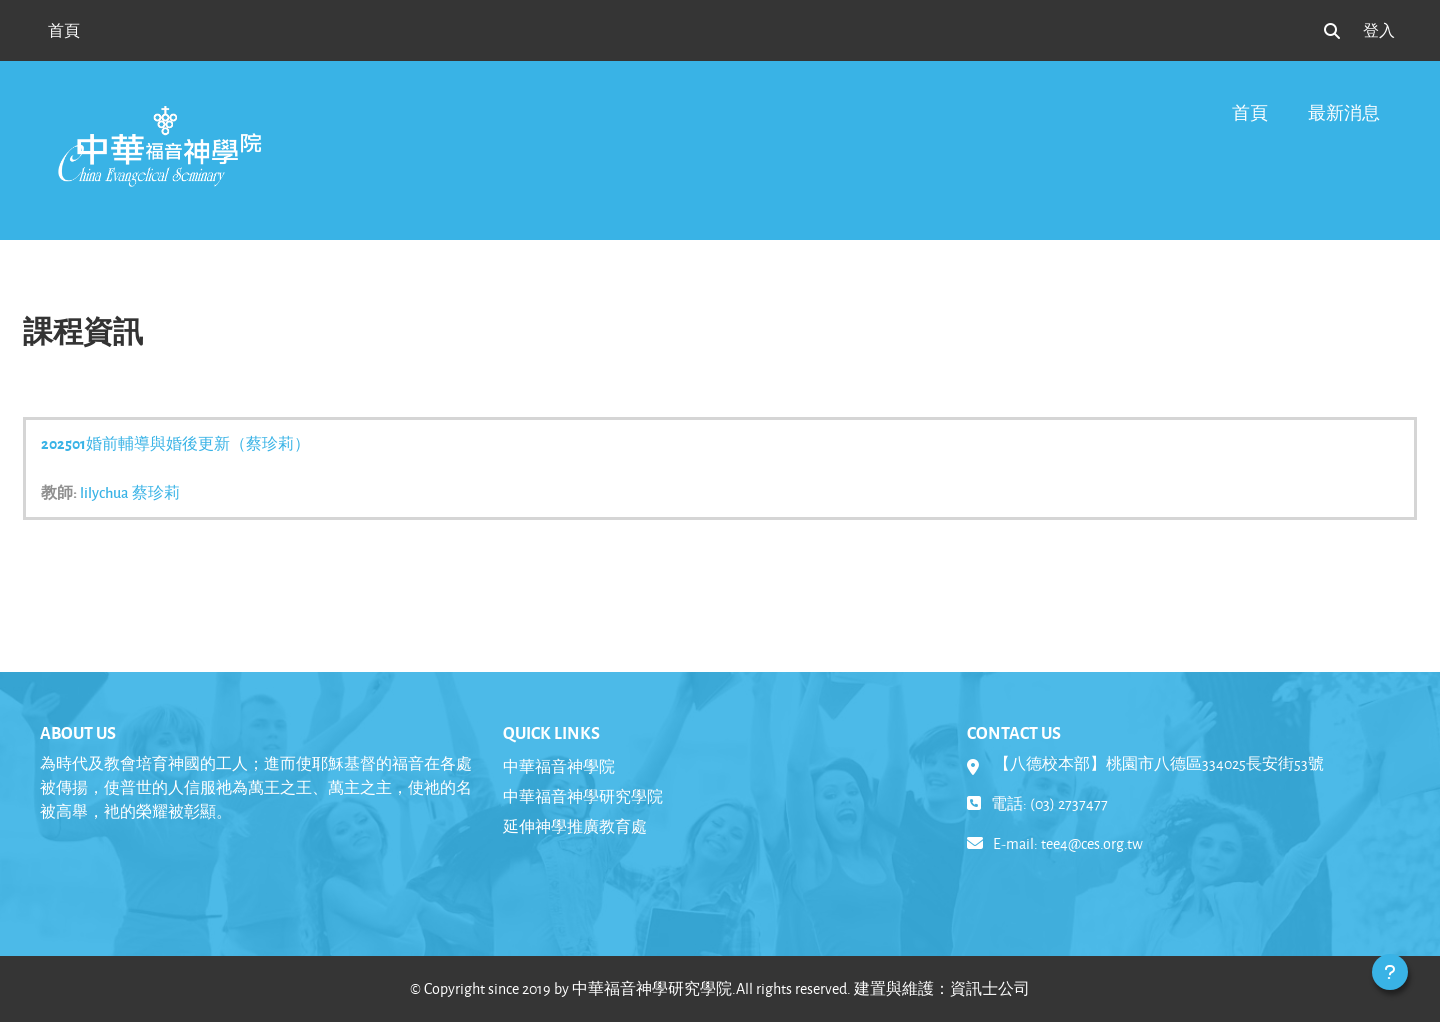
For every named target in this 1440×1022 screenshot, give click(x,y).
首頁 (1250, 112)
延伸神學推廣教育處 (575, 826)
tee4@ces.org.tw (1092, 843)
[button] (1332, 31)
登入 (1379, 30)
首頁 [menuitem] (64, 30)
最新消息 (1344, 112)
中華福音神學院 (559, 766)
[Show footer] (1390, 972)
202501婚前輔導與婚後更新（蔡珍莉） (175, 443)
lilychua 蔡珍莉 (130, 492)
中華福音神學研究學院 (583, 796)
